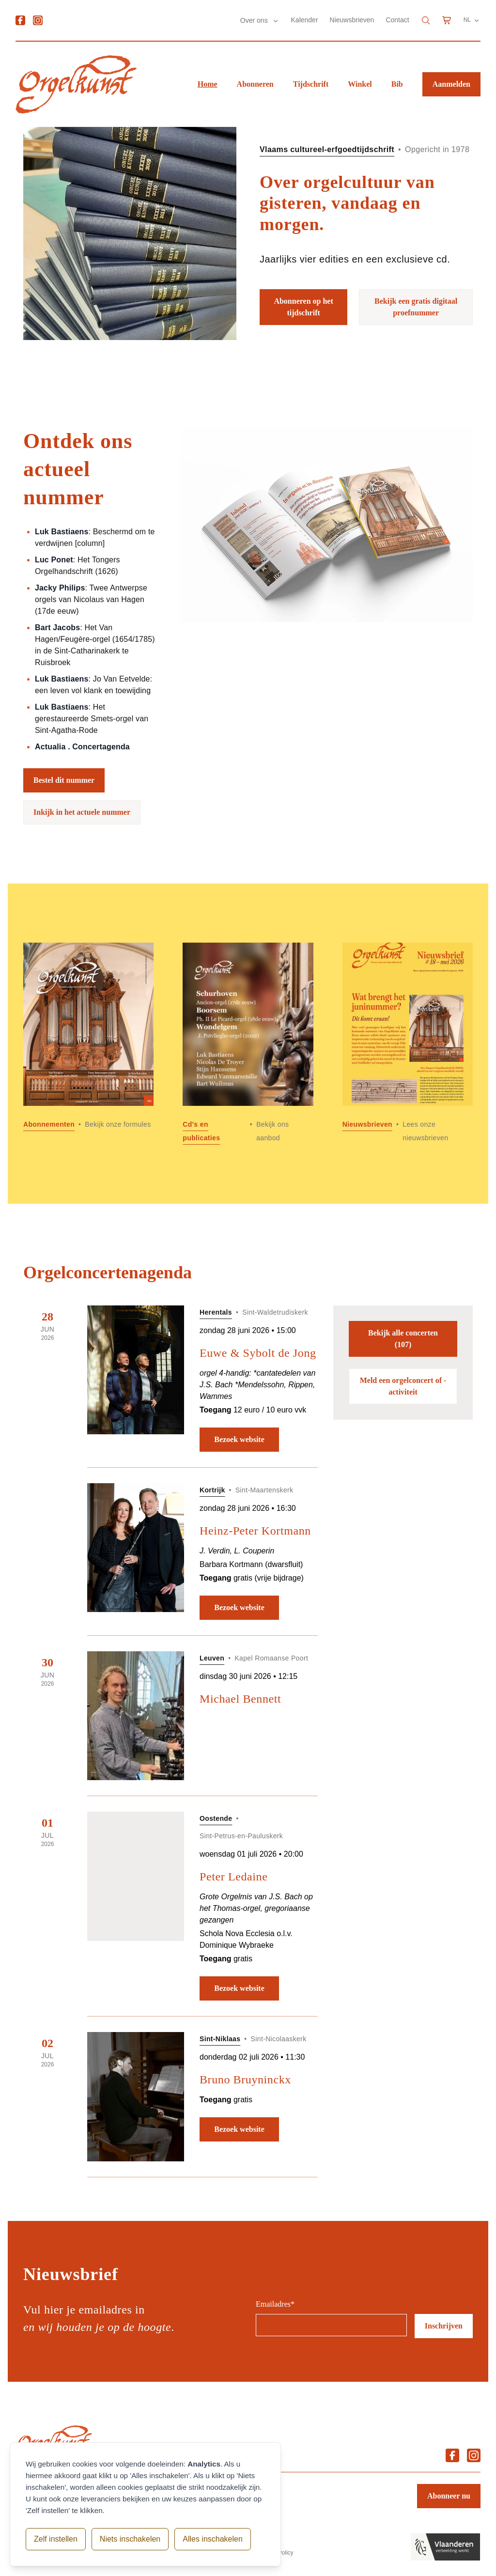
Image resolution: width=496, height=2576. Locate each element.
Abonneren (255, 84)
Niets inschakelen (130, 2539)
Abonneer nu (448, 2496)
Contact (397, 20)
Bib (397, 84)
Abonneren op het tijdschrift (303, 307)
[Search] (426, 20)
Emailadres (275, 2304)
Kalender (304, 20)
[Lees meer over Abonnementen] (88, 1044)
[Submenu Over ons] (275, 21)
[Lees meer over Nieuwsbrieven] (407, 1044)
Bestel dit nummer (63, 780)
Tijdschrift (310, 84)
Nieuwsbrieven (352, 20)
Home (207, 84)
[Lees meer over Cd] (248, 1044)
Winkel (360, 84)
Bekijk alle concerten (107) (403, 1339)
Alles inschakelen (213, 2539)
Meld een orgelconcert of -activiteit (403, 1386)
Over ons (255, 20)
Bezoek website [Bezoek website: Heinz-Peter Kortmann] (239, 1607)
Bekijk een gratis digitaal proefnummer (415, 307)
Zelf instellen (56, 2539)
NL (472, 20)
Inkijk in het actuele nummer (81, 812)
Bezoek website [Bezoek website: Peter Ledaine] (239, 1988)
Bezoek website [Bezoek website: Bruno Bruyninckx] (239, 2129)
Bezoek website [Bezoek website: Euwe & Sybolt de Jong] (239, 1439)
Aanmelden (451, 84)
